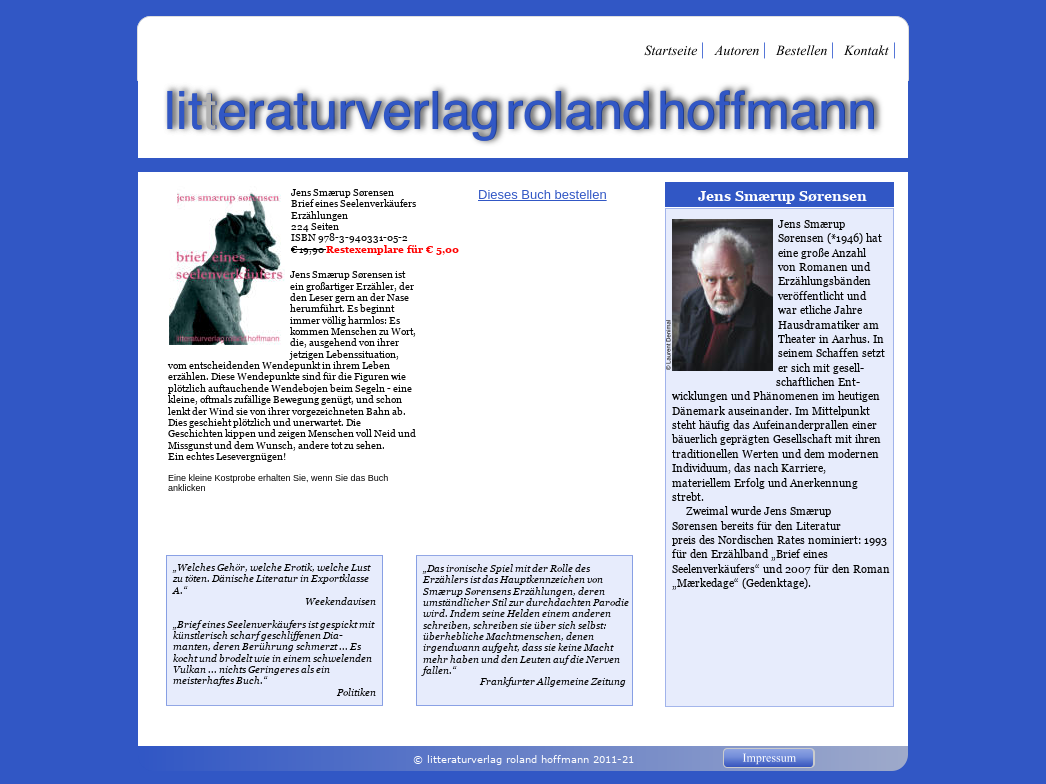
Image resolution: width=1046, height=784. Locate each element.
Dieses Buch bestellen (542, 194)
